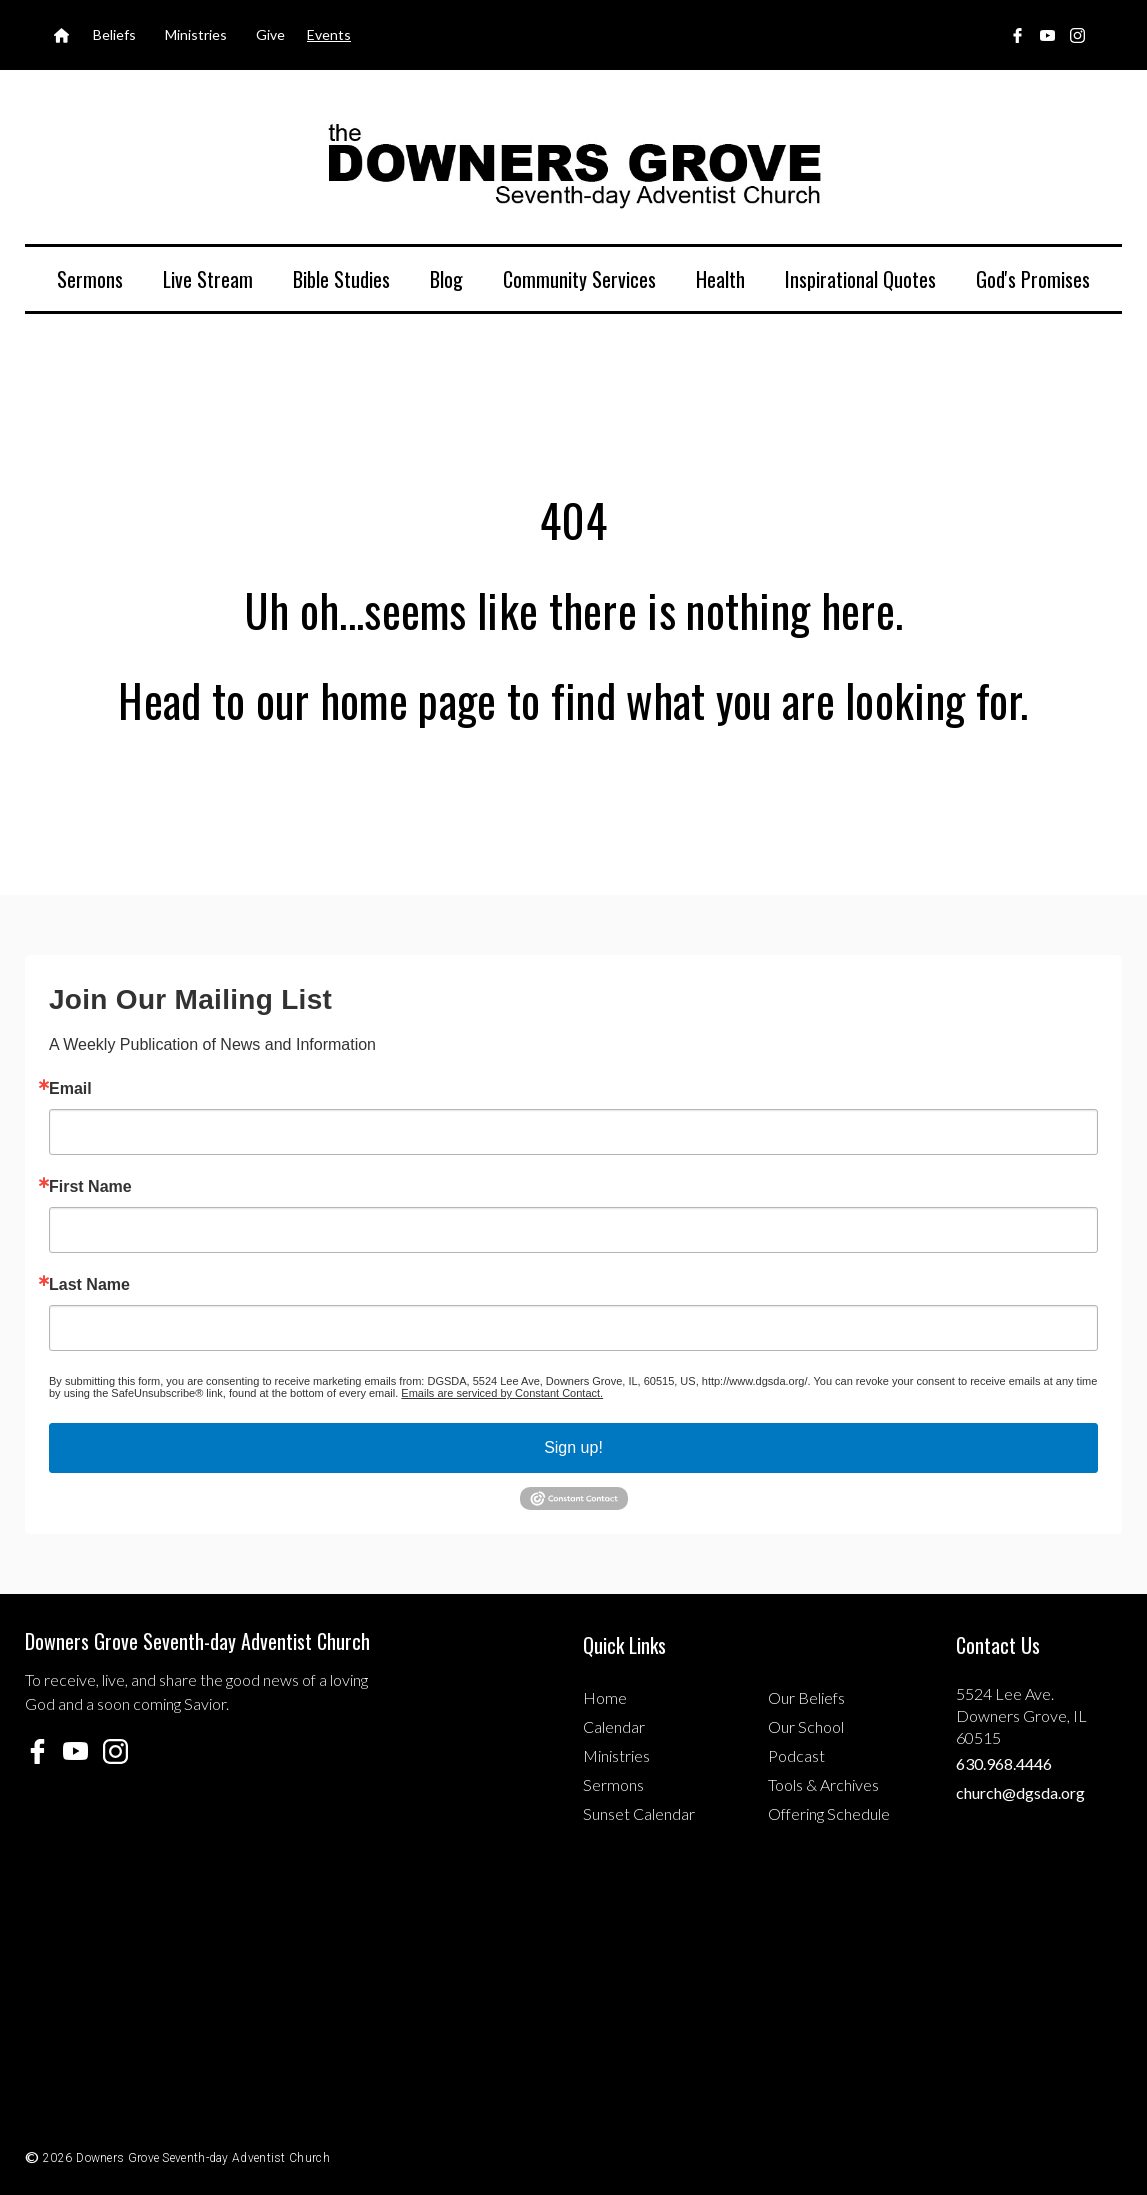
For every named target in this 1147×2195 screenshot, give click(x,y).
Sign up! (573, 1447)
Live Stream (208, 279)
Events (329, 34)
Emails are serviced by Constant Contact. (502, 1393)
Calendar (614, 1726)
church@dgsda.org (1020, 1792)
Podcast (796, 1755)
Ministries (616, 1755)
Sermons (90, 279)
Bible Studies (341, 279)
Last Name (89, 1285)
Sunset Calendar (639, 1813)
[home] (574, 164)
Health (720, 279)
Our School (806, 1726)
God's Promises (1033, 279)
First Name (90, 1187)
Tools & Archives (823, 1784)
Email (70, 1089)
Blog (446, 279)
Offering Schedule (829, 1813)
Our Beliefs (806, 1697)
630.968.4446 (1004, 1763)
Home (605, 1697)
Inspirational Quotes (860, 279)
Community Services (579, 279)
